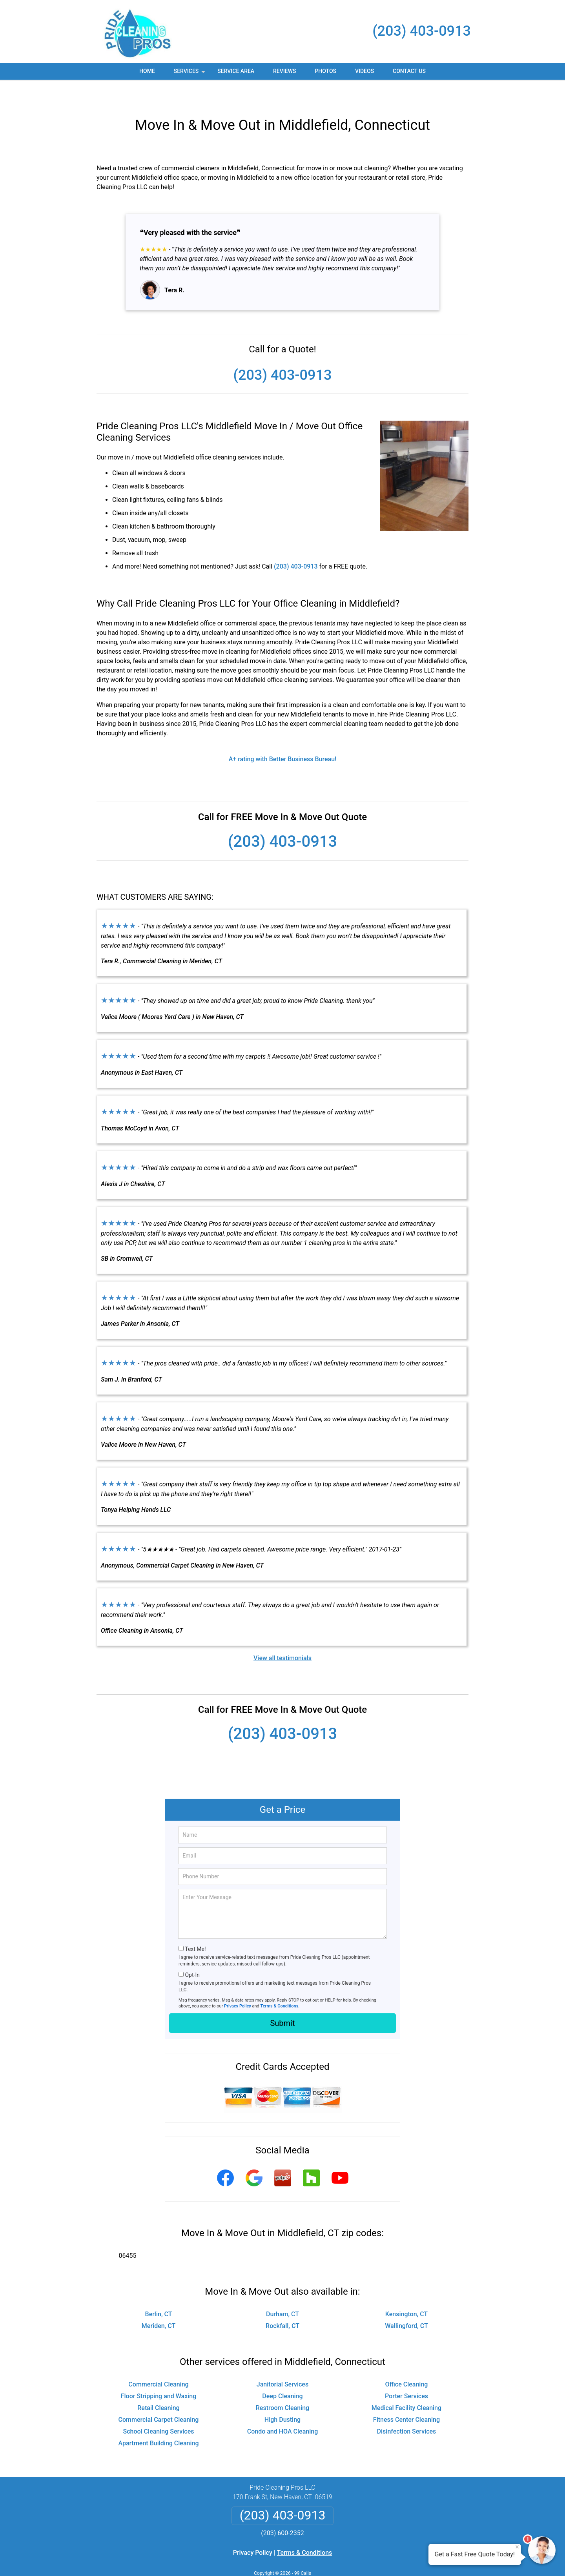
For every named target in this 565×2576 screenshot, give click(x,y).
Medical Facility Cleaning (406, 2384)
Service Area (235, 71)
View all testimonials (282, 1635)
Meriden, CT (158, 2302)
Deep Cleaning (282, 2373)
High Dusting (282, 2396)
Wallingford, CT (406, 2302)
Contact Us (409, 71)
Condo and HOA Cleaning (282, 2408)
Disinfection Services (406, 2408)
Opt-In (192, 1952)
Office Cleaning (406, 2361)
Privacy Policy (237, 1982)
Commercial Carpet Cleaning (158, 2396)
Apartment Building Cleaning (158, 2420)
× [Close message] (517, 2547)
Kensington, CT (406, 2291)
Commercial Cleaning (158, 2361)
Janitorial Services (282, 2361)
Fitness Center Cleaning (406, 2396)
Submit (282, 2000)
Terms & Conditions (280, 1982)
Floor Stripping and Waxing (159, 2373)
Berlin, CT (158, 2291)
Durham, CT (282, 2291)
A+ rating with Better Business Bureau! (283, 736)
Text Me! (195, 1926)
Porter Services (406, 2373)
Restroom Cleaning (282, 2384)
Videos (364, 71)
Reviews (284, 71)
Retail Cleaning (158, 2384)
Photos (325, 71)
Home (147, 71)
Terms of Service (339, 2559)
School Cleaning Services (158, 2408)
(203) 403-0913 (421, 31)
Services (190, 74)
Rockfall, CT (282, 2302)
